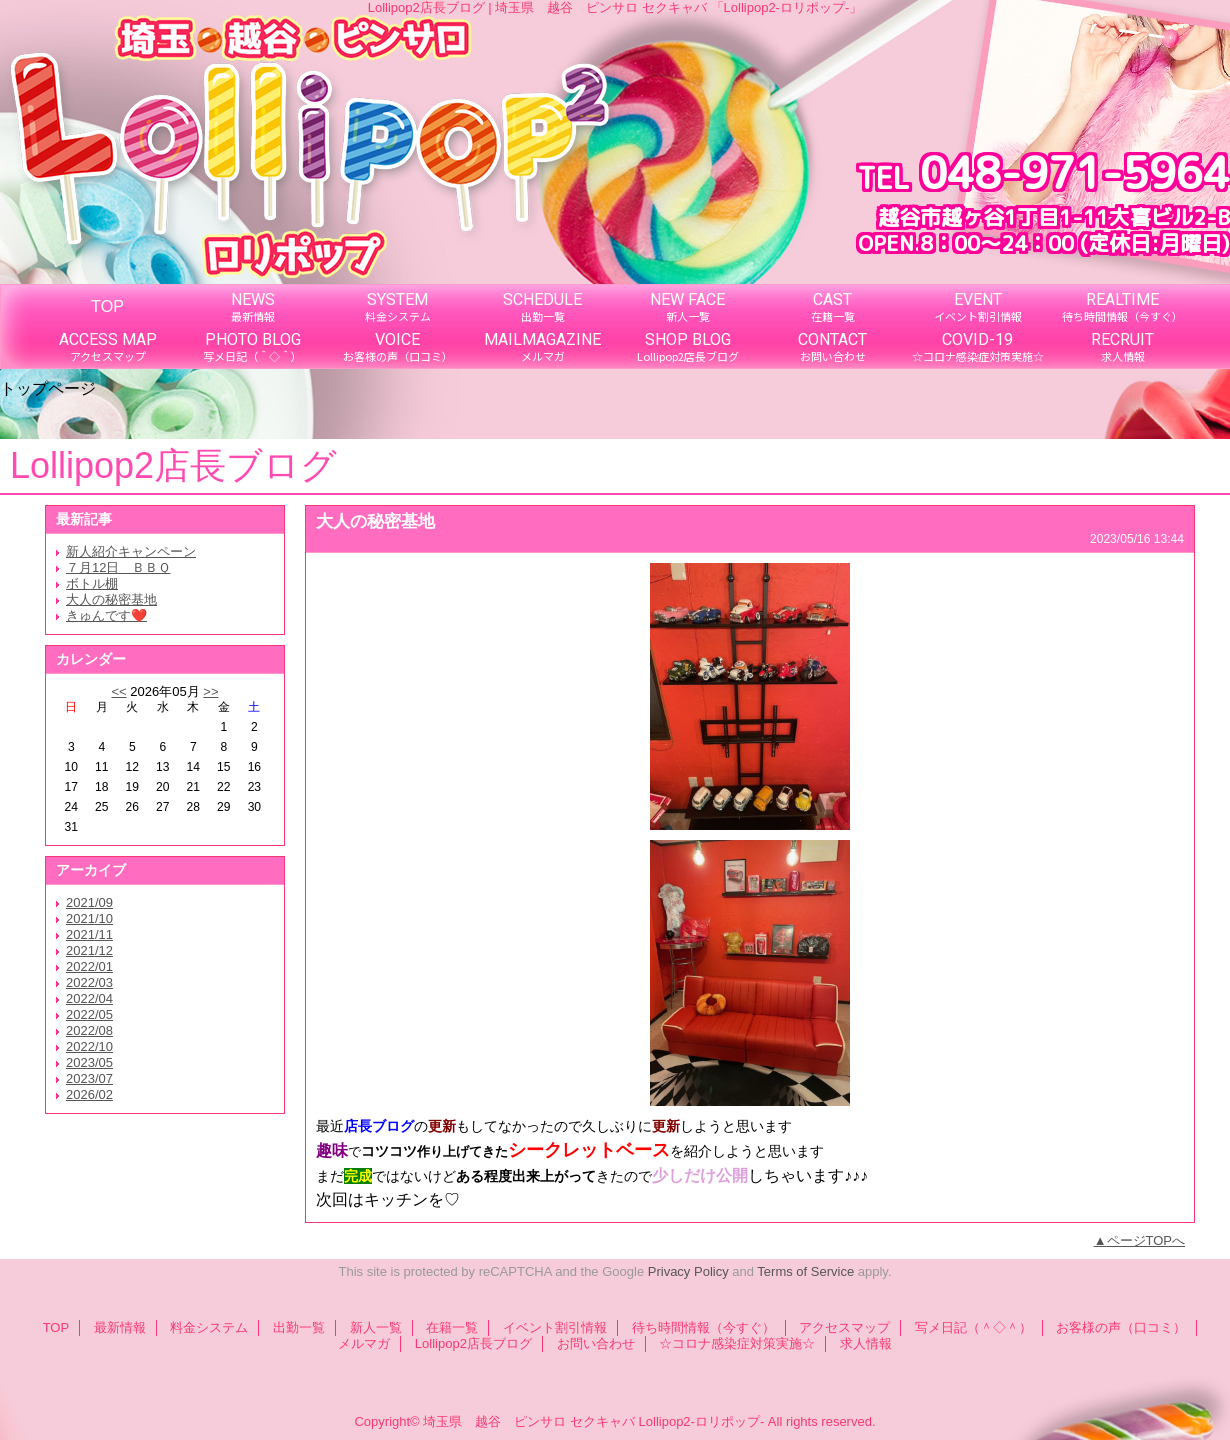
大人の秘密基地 (111, 599)
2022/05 (89, 1014)
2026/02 (89, 1094)
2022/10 (89, 1046)
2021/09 (89, 902)
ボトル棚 (92, 583)
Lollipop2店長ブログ (473, 1343)
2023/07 (89, 1078)
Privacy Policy (688, 1271)
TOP (107, 306)
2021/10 (89, 918)
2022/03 (89, 982)
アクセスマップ (844, 1327)
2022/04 (89, 998)
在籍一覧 (452, 1327)
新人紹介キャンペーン (131, 551)
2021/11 (89, 934)
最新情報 (120, 1327)
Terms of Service (805, 1271)
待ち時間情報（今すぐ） (703, 1327)
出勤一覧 (299, 1327)
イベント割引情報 (555, 1327)
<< (118, 691)
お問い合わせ (596, 1343)
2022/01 (89, 966)
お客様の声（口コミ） (1121, 1327)
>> (210, 691)
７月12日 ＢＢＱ (118, 567)
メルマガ (364, 1343)
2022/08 (89, 1030)
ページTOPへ (1146, 1240)
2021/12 (89, 950)
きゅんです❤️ (106, 615)
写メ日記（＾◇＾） (973, 1327)
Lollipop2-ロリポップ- (702, 1421)
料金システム (209, 1327)
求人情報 (866, 1343)
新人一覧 (376, 1327)
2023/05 (89, 1062)
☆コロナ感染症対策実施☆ (737, 1343)
